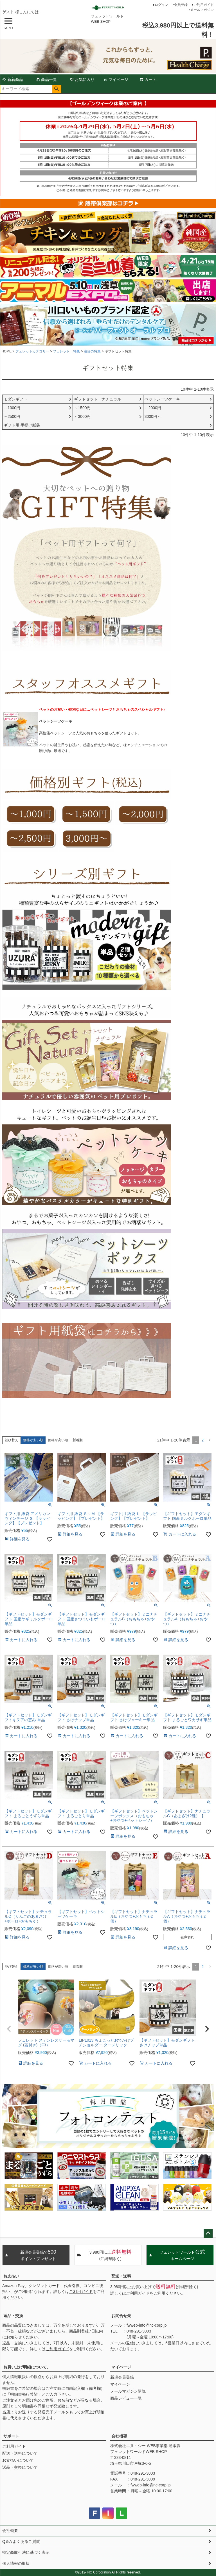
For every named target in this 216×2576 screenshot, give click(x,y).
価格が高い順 (58, 1440)
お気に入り (82, 79)
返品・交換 (13, 2315)
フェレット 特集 (66, 351)
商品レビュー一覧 (126, 2398)
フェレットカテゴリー (32, 351)
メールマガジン (202, 10)
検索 (56, 89)
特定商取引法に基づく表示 (26, 2552)
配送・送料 (121, 2276)
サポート (11, 2436)
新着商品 (12, 79)
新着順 (78, 1440)
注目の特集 (92, 351)
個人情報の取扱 (16, 2563)
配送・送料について (20, 2453)
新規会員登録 (122, 2377)
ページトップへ (208, 2233)
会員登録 (181, 5)
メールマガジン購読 (128, 2391)
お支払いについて (18, 2460)
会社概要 (119, 2436)
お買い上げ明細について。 (27, 2367)
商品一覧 (46, 79)
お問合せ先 (121, 2315)
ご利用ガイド (204, 5)
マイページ (116, 79)
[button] (210, 1440)
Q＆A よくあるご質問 (21, 2541)
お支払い (11, 2276)
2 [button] (202, 1440)
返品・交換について (20, 2467)
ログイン (161, 5)
